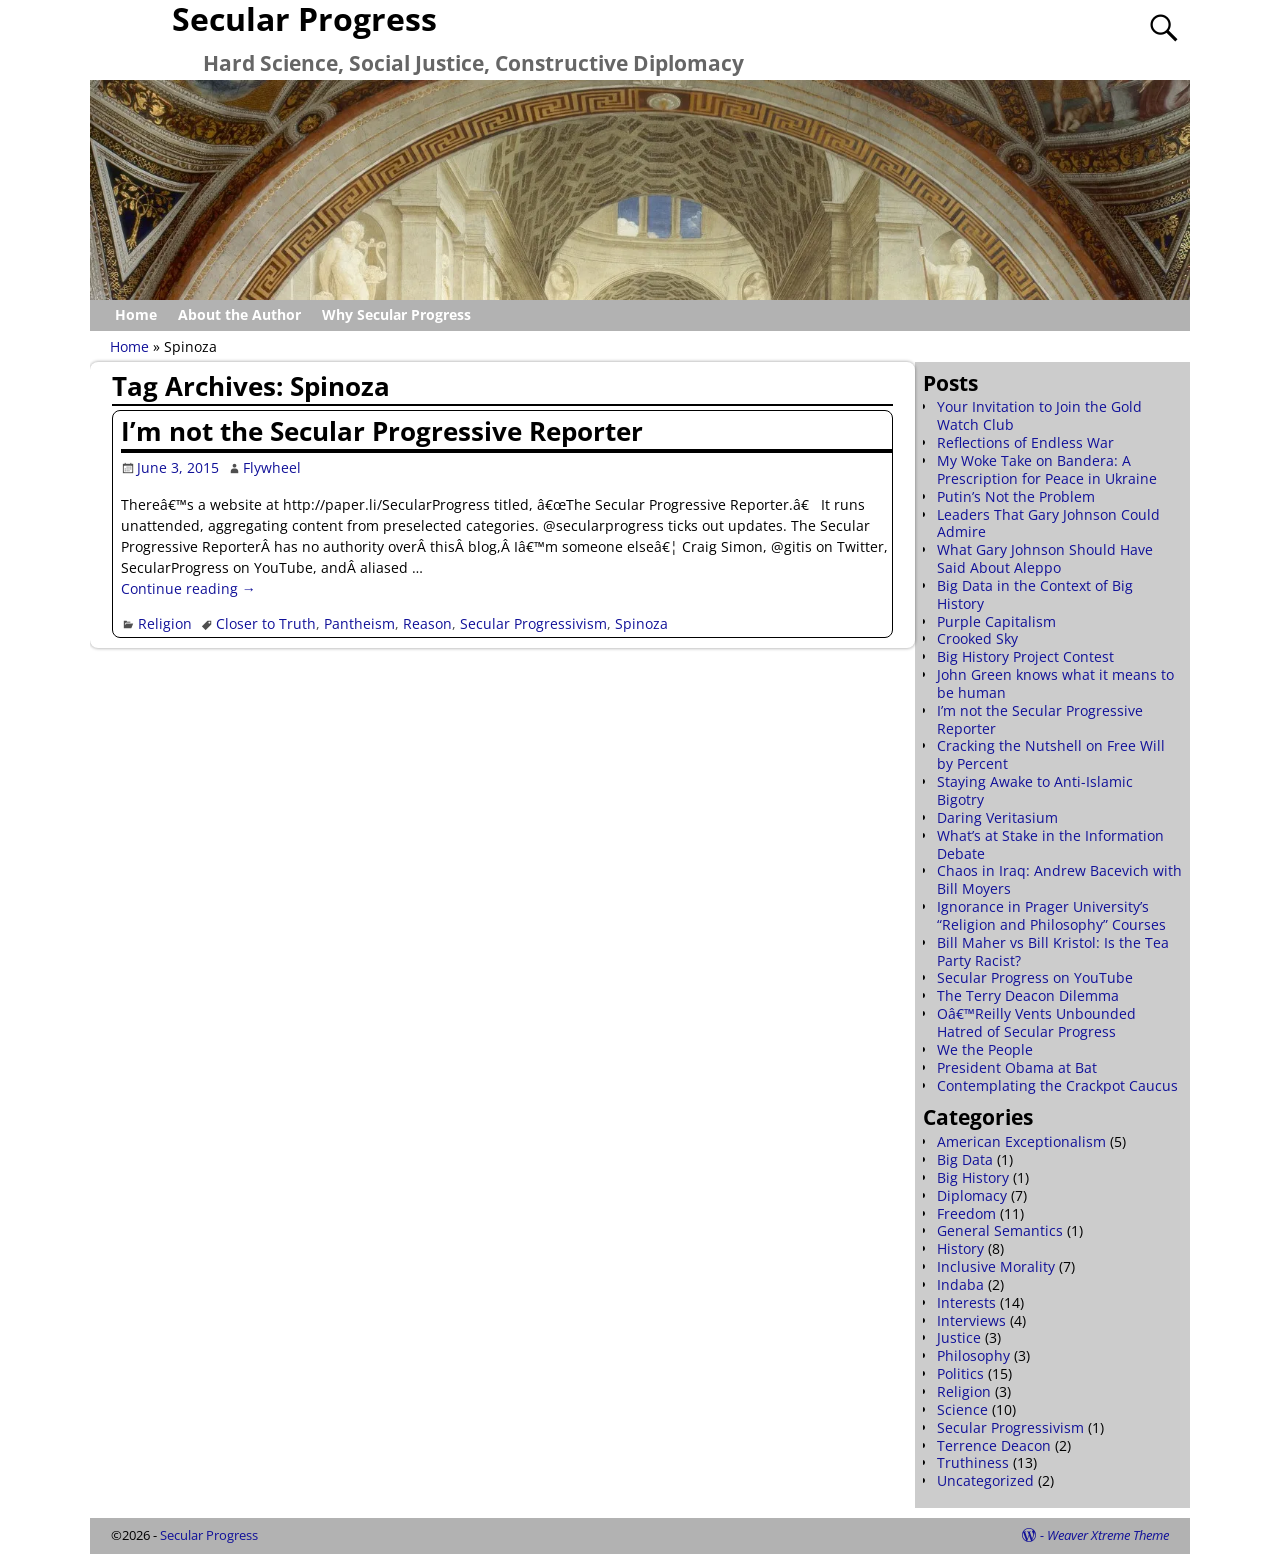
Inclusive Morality (996, 1266)
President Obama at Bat (1017, 1067)
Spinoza (641, 623)
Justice (959, 1337)
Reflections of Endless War (1025, 442)
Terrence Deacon (994, 1445)
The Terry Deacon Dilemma (1028, 995)
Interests (966, 1302)
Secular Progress (209, 1535)
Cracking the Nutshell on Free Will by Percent (1051, 754)
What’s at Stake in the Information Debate (1050, 844)
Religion (165, 623)
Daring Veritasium (997, 817)
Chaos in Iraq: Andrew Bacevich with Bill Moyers (1059, 879)
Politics (960, 1373)
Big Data (965, 1159)
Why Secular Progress (396, 314)
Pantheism (359, 623)
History (960, 1248)
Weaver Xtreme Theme (1108, 1535)
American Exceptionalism (1021, 1141)
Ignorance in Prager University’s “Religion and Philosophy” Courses (1051, 915)
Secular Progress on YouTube (1035, 977)
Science (962, 1409)
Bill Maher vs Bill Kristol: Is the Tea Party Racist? (1053, 951)
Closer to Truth (266, 623)
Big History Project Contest (1025, 656)
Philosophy (973, 1355)
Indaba (960, 1284)
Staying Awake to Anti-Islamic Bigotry (1035, 790)
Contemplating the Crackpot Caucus (1057, 1085)
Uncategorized (985, 1480)
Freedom (966, 1213)
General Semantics (1000, 1230)
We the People (985, 1049)
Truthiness (973, 1462)
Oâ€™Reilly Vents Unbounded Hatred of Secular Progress (1036, 1022)
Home (136, 314)
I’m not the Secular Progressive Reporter (382, 431)
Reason (427, 623)
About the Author (239, 314)
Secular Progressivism (533, 623)
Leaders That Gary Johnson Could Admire (1048, 523)
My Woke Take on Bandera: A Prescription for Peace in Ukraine (1047, 469)
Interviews (971, 1320)
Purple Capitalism (996, 621)
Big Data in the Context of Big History (1035, 594)
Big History (973, 1177)
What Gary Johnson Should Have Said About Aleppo (1045, 558)
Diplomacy (972, 1195)
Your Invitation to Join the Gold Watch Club (1039, 415)
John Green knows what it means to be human (1055, 683)
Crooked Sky (977, 638)
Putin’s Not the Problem (1016, 496)
